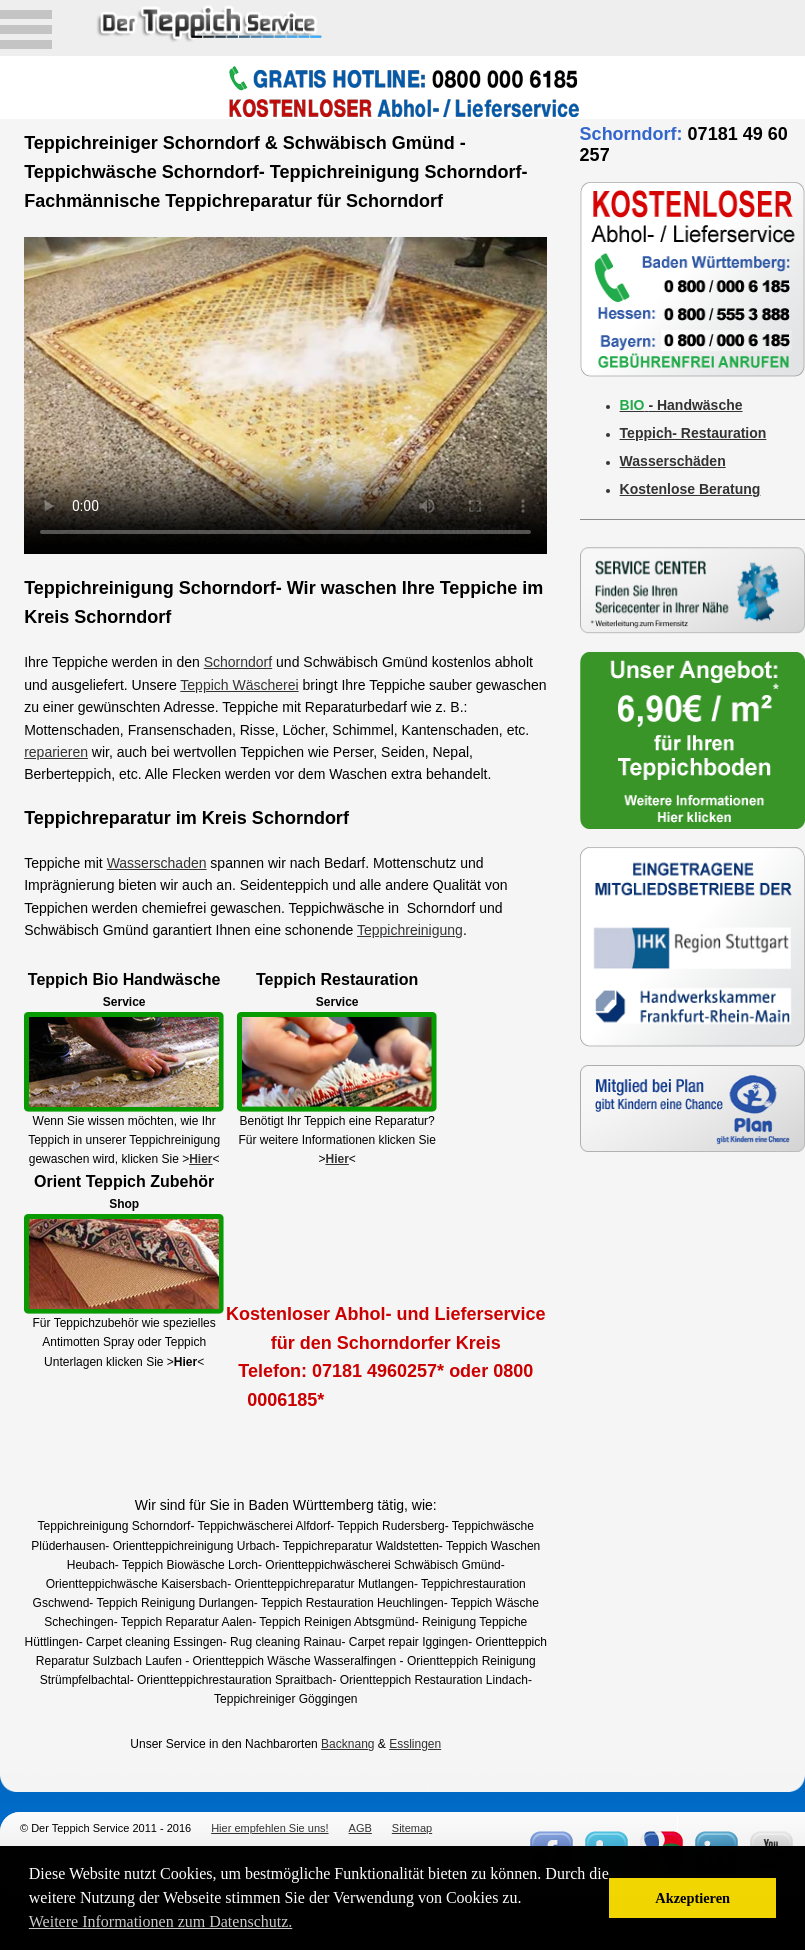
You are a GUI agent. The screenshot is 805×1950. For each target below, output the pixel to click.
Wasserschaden (157, 863)
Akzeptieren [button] (692, 1898)
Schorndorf (238, 662)
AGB (360, 1828)
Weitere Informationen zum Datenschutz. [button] (161, 1921)
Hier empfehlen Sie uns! (269, 1828)
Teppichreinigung (410, 930)
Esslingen (415, 1744)
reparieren (56, 752)
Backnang (347, 1744)
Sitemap (412, 1828)
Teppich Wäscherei (239, 685)
